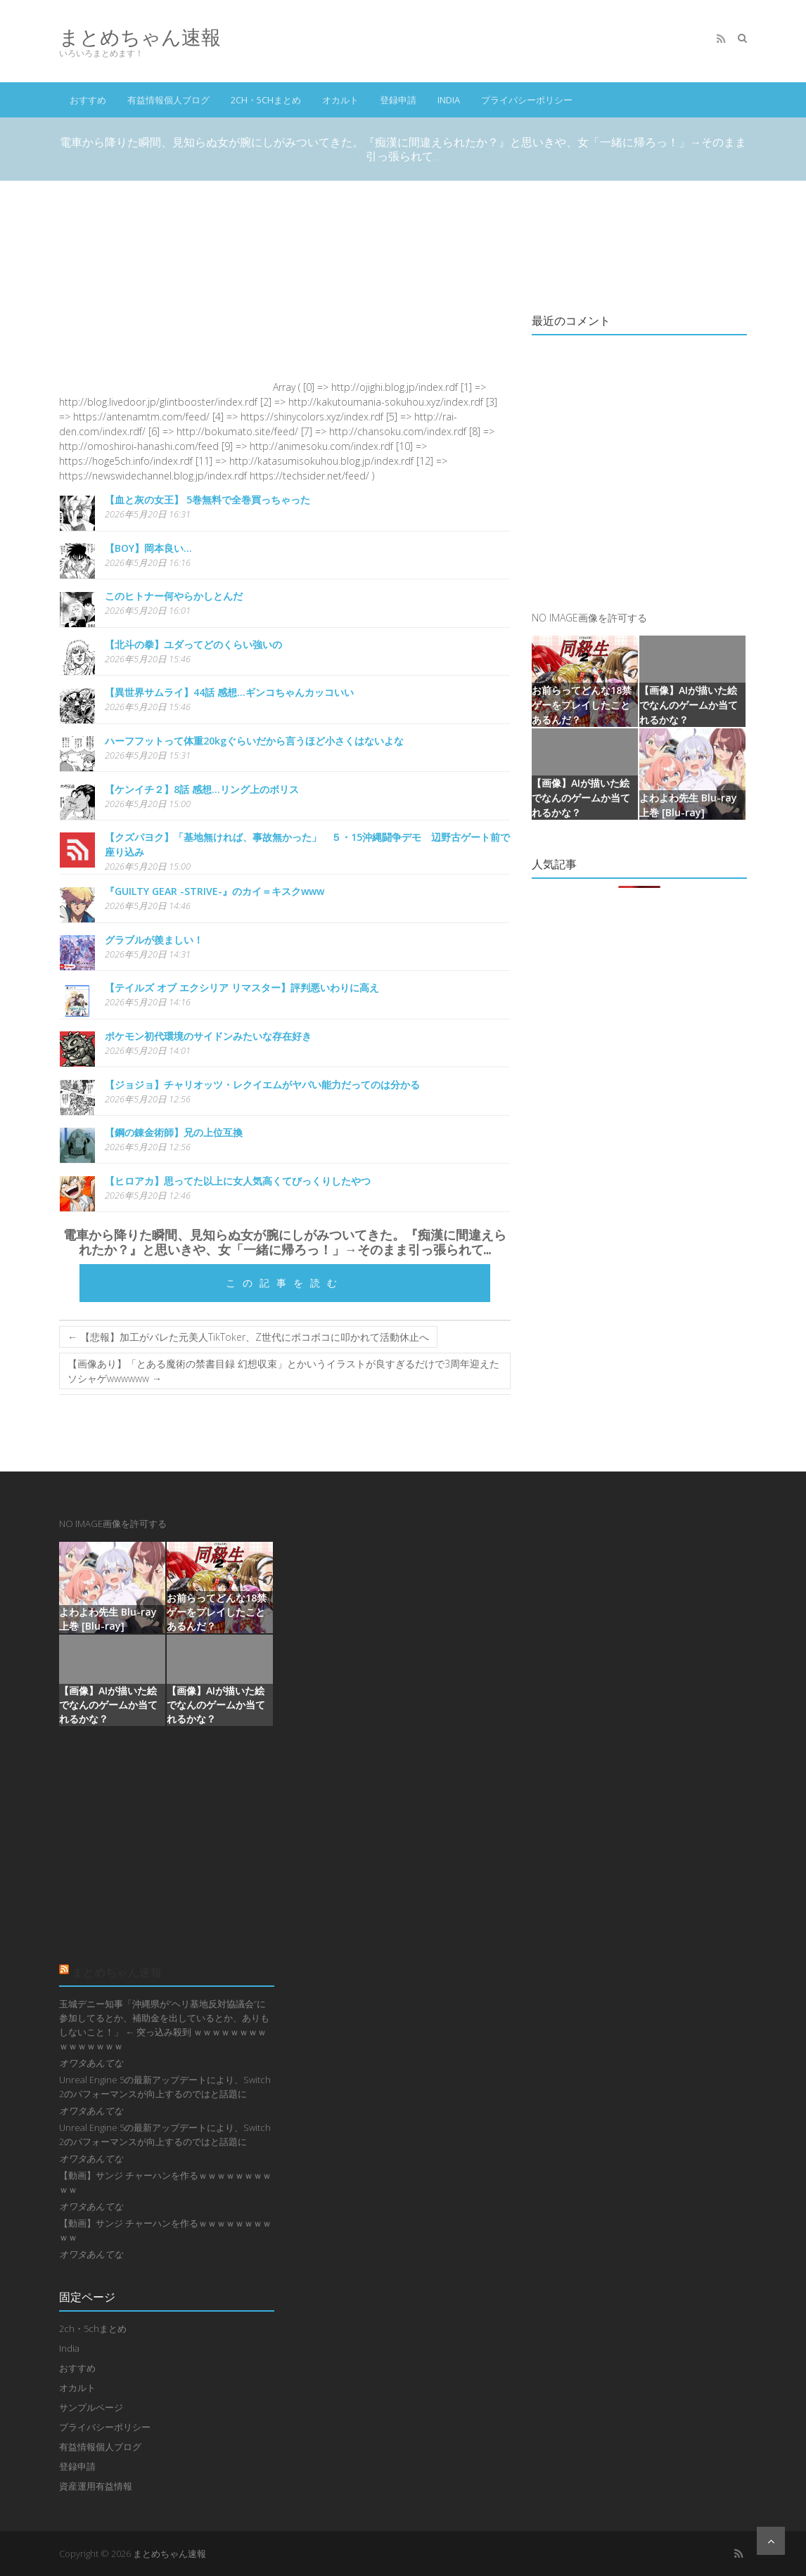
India (448, 100)
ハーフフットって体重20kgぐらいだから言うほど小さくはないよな (254, 740)
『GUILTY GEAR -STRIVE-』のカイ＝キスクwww (214, 891)
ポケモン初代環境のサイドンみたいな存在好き (208, 1036)
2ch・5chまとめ (266, 100)
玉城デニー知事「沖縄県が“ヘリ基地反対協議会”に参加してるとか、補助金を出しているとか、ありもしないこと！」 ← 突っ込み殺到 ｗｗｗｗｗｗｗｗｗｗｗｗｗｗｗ (164, 2024)
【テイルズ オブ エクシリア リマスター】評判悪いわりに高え (242, 987)
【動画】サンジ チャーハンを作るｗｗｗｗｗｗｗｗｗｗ (165, 2182)
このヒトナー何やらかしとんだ (174, 596)
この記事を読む (285, 1282)
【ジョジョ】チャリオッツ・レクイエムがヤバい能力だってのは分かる (262, 1084)
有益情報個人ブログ (168, 100)
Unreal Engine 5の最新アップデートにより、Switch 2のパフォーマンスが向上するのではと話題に (165, 2086)
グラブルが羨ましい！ (154, 939)
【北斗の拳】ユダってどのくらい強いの (193, 644)
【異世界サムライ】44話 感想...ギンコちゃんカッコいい (229, 692)
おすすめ (88, 100)
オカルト (340, 100)
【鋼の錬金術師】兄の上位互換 (174, 1132)
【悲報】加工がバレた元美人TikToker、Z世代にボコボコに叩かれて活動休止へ (248, 1337)
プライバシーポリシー (526, 100)
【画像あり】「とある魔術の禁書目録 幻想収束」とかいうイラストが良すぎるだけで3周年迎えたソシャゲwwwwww (283, 1371)
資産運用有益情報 (95, 2486)
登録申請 (398, 100)
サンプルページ (91, 2407)
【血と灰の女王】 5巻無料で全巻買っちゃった (207, 499)
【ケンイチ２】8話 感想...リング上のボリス (202, 789)
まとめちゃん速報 (140, 37)
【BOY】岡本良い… (148, 548)
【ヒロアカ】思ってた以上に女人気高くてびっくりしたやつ (238, 1180)
